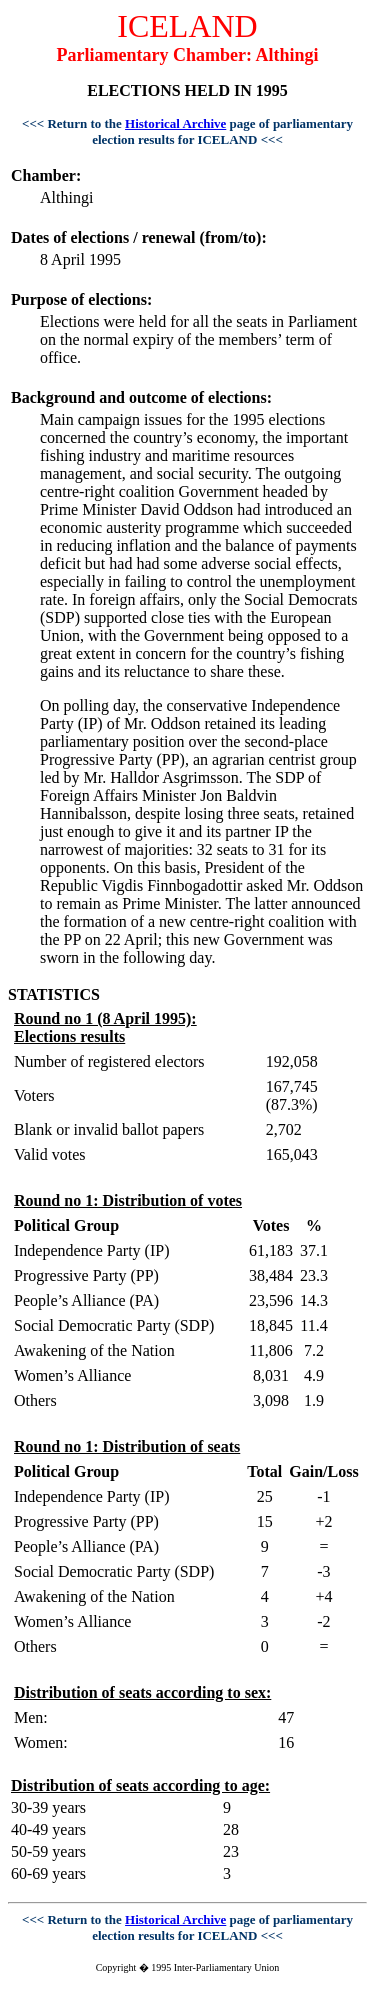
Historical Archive (175, 123)
